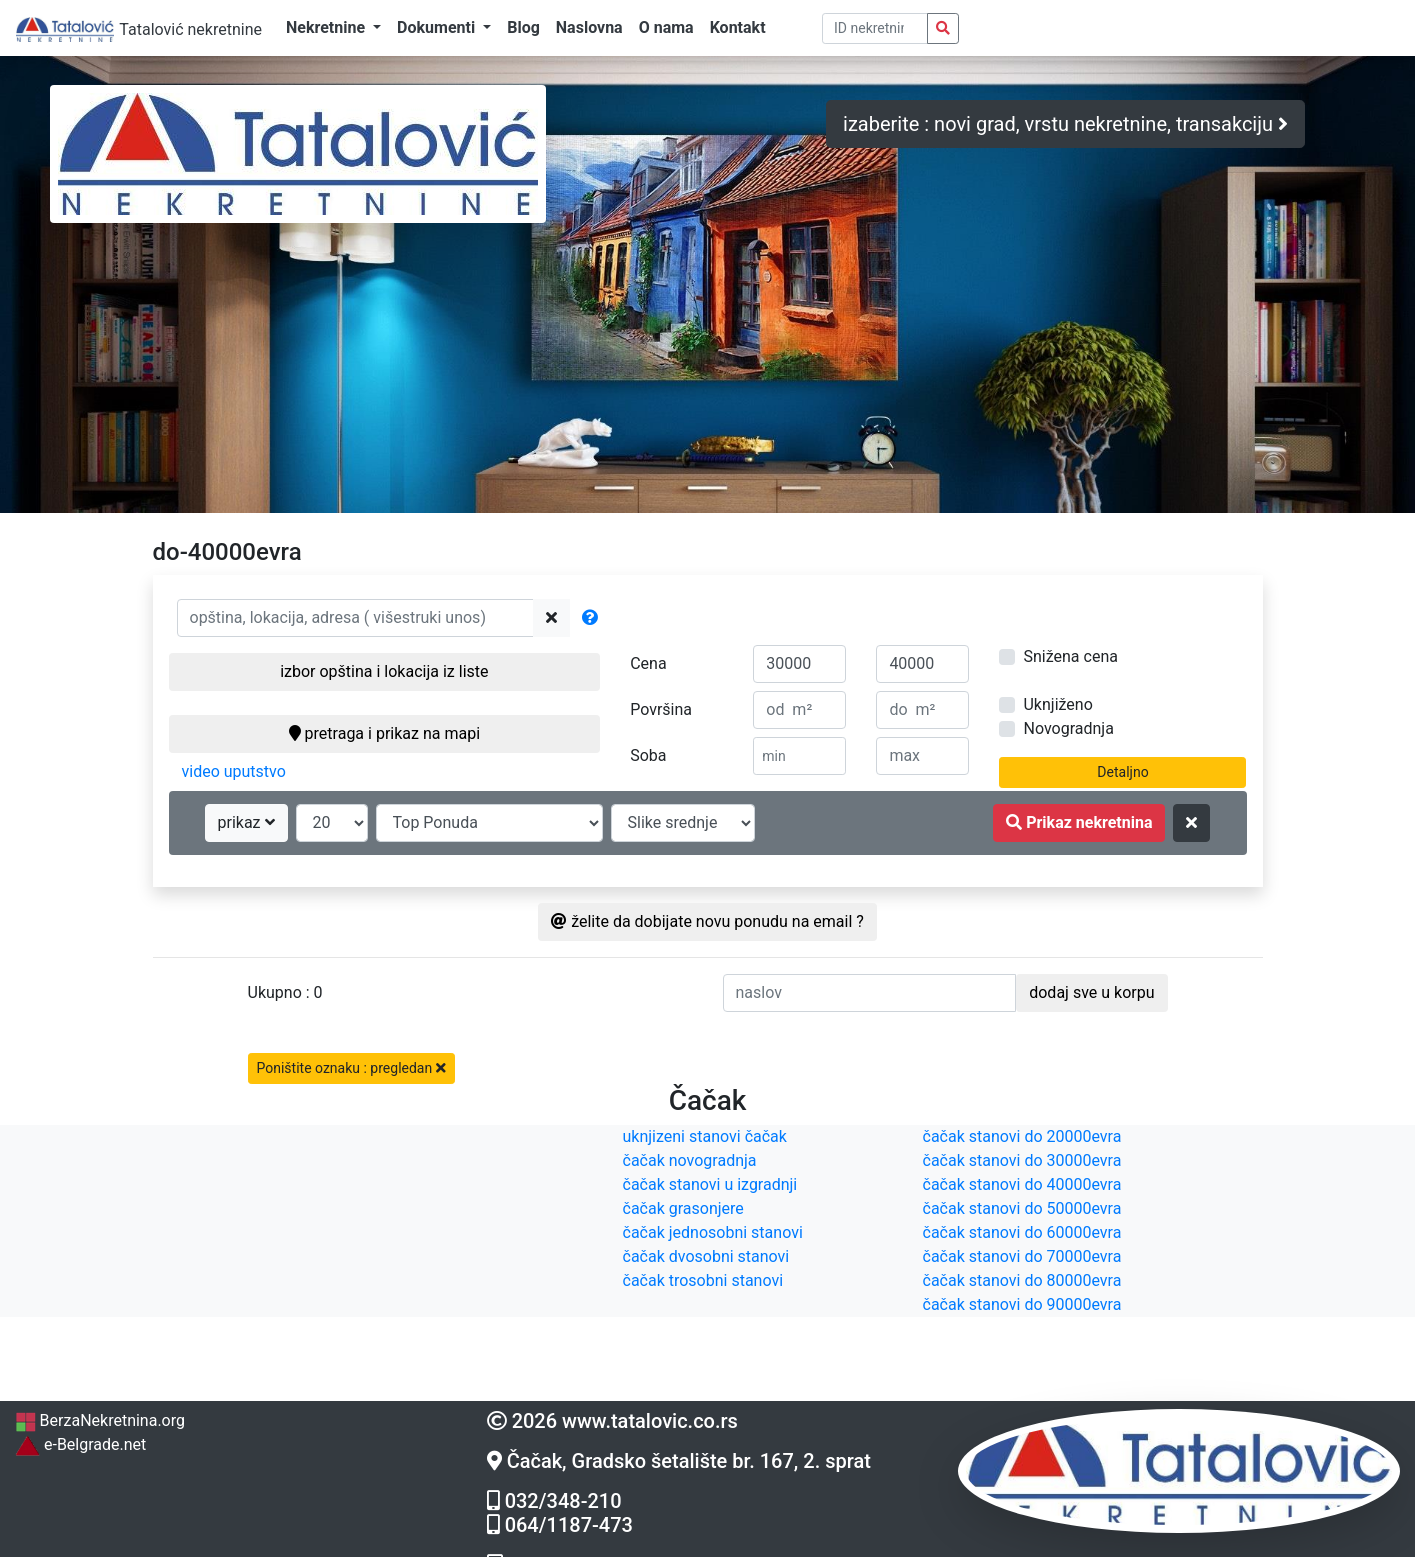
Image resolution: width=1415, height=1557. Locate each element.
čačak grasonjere (683, 1208)
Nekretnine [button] (327, 27)
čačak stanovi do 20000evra (1022, 1136)
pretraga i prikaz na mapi (384, 733)
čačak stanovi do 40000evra (1022, 1184)
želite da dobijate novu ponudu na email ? (707, 921)
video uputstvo (234, 771)
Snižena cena (1070, 656)
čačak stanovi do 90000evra (1022, 1304)
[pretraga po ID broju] (875, 28)
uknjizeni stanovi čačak (705, 1136)
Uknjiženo (1057, 704)
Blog (523, 27)
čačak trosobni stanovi (703, 1280)
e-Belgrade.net (80, 1444)
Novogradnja (1068, 728)
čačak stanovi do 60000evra (1022, 1232)
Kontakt (738, 27)
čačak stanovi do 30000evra (1022, 1160)
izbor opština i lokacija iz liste (384, 671)
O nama (666, 27)
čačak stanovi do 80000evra (1022, 1280)
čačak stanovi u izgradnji (710, 1184)
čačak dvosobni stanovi (706, 1256)
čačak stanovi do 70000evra (1022, 1256)
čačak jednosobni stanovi (713, 1232)
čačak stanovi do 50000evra (1022, 1208)
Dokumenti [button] (438, 27)
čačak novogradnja (690, 1160)
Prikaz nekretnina (1079, 822)
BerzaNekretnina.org (100, 1420)
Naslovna (589, 27)
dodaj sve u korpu (1091, 992)
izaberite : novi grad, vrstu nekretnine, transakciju (1065, 124)
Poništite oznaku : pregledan (351, 1068)
